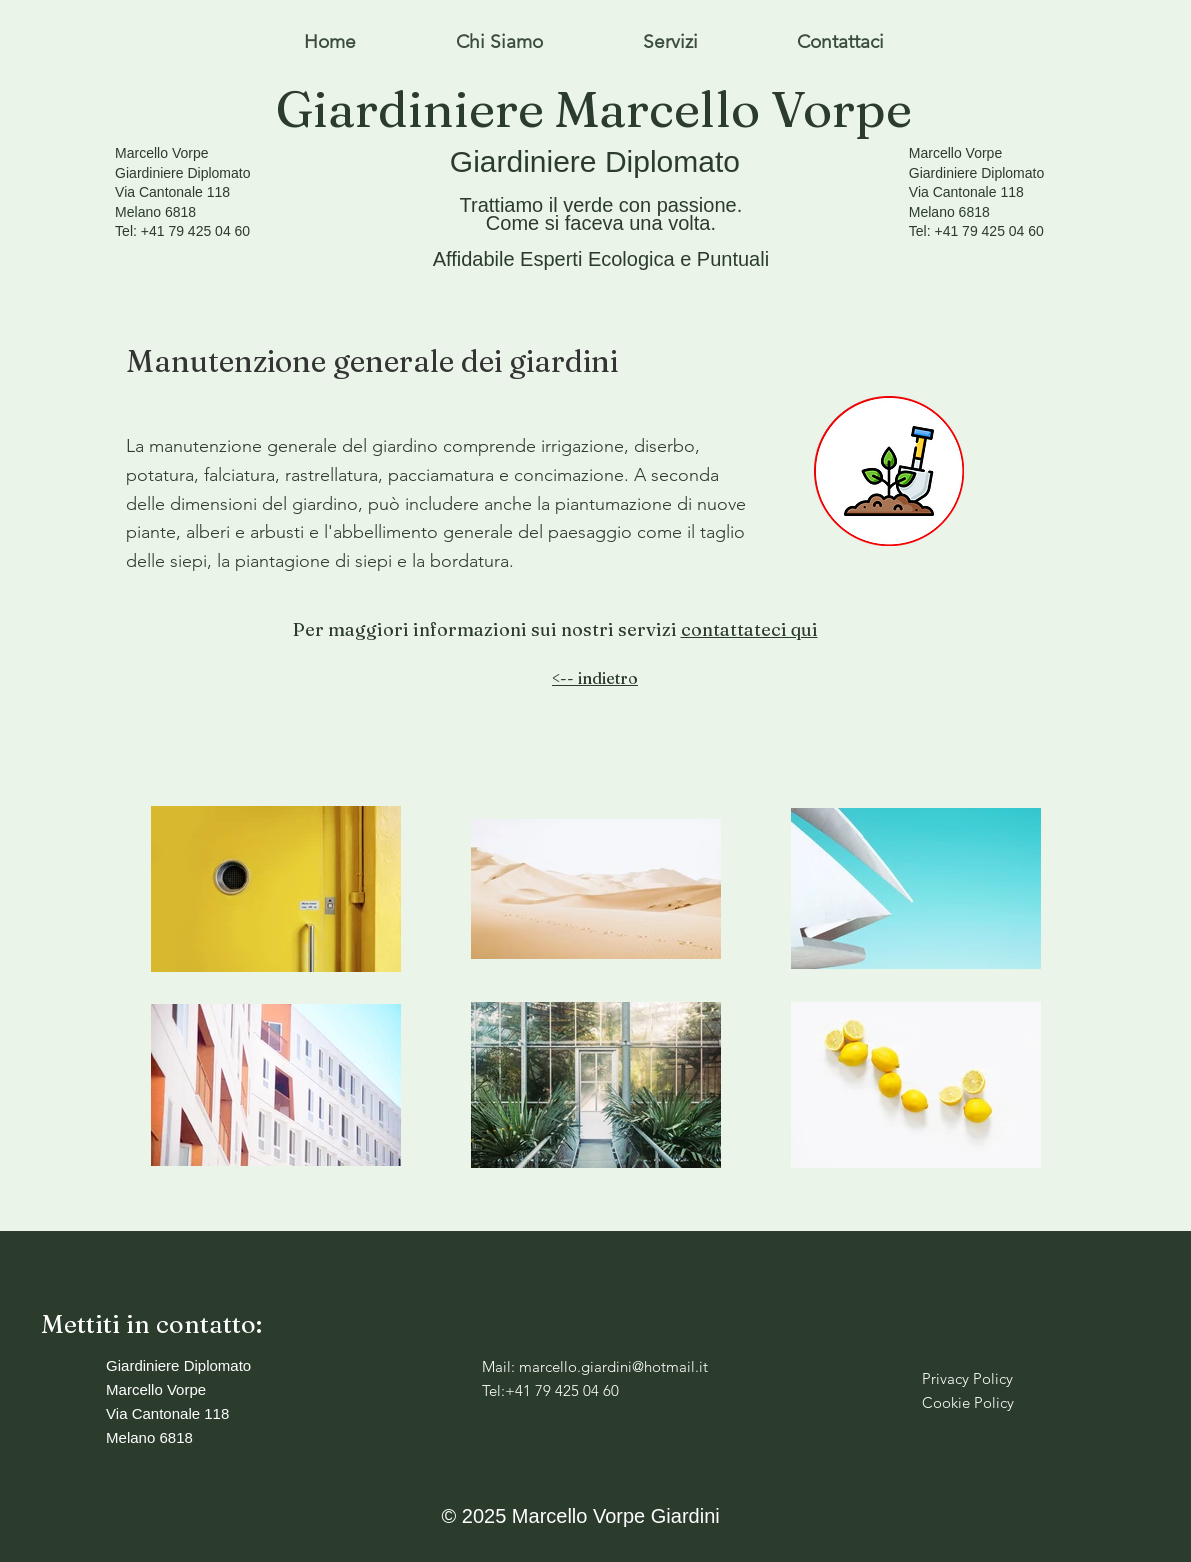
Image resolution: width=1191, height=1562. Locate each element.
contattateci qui (749, 629)
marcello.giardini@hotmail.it (613, 1366)
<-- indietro (595, 678)
